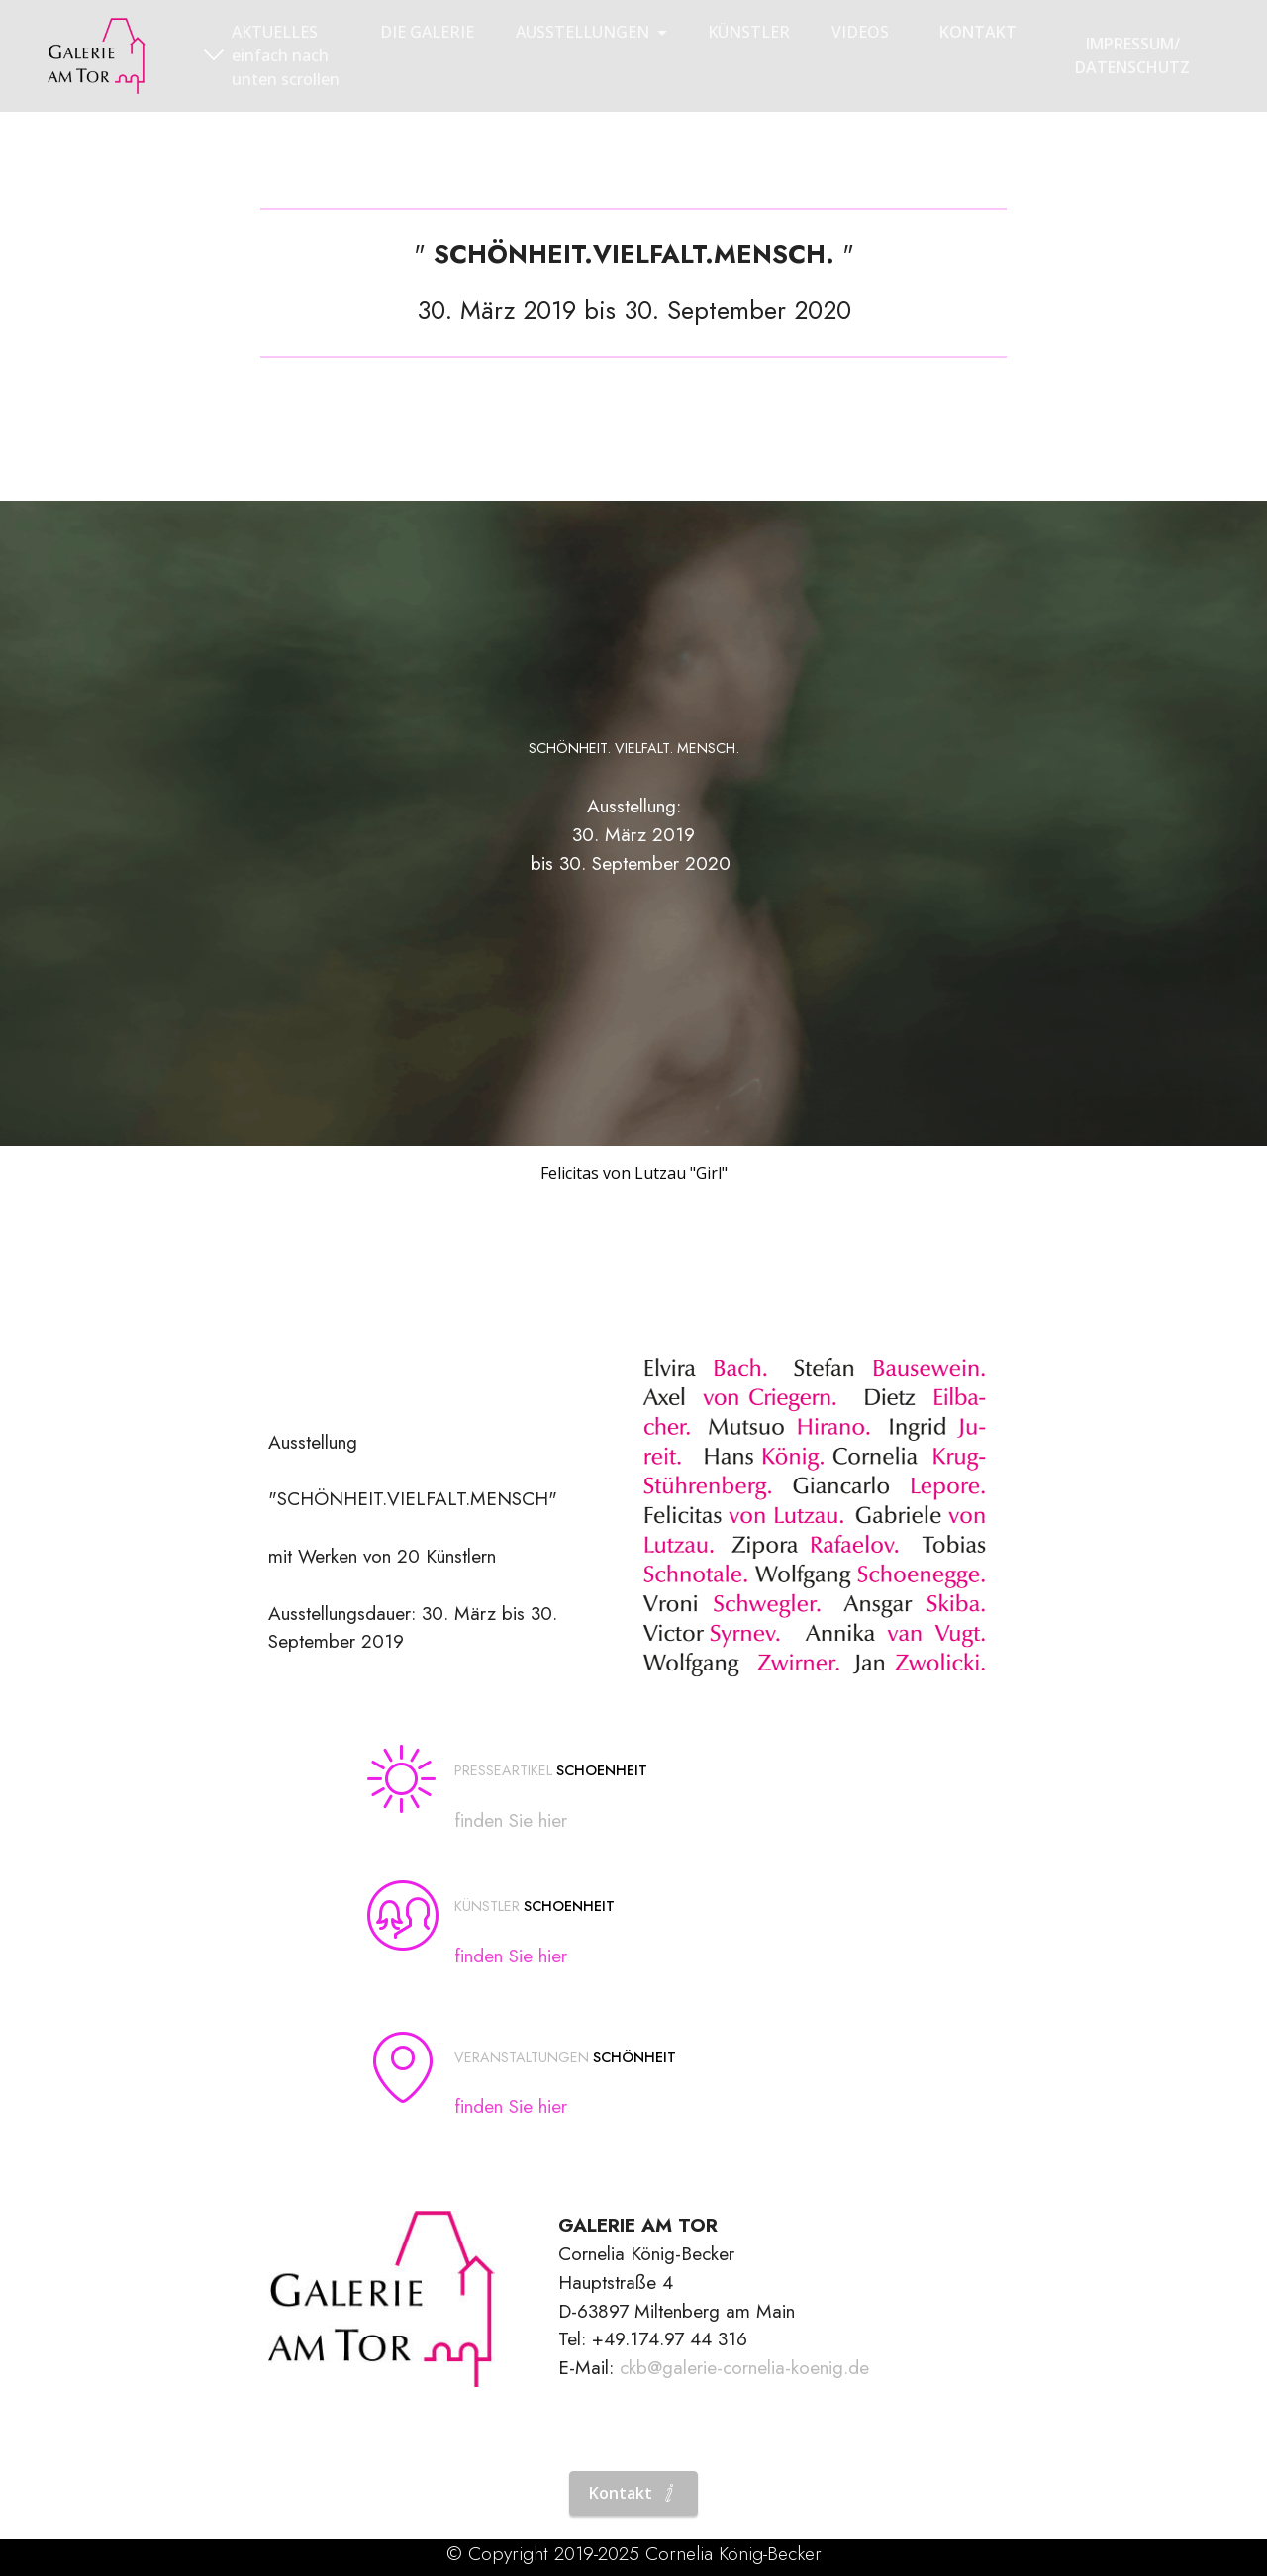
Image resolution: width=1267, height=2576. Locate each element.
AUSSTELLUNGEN (582, 32)
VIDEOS (860, 32)
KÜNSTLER (749, 32)
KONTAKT (978, 32)
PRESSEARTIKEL (503, 1770)
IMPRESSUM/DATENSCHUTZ (1132, 55)
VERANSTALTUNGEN (521, 2057)
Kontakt (633, 2493)
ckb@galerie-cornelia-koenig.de (744, 2367)
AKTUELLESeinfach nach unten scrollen (272, 55)
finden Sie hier (510, 1820)
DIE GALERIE (427, 32)
